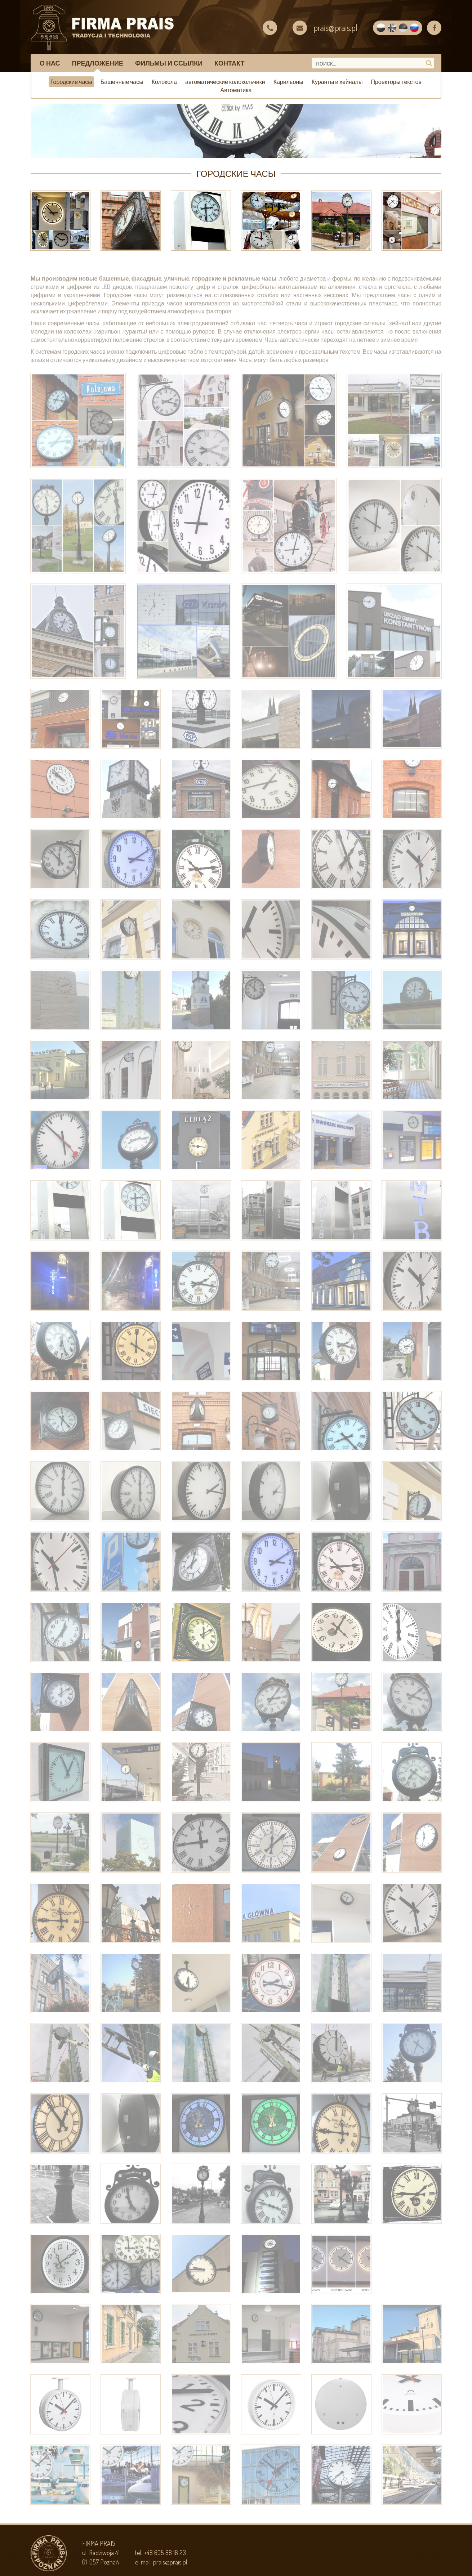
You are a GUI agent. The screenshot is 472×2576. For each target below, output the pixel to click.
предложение (97, 63)
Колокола (164, 81)
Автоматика (236, 90)
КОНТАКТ (229, 63)
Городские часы (71, 81)
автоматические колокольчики (225, 81)
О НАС (50, 63)
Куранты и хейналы (337, 81)
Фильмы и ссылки (168, 63)
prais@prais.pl (170, 2562)
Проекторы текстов (396, 81)
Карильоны (288, 81)
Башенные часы (122, 81)
